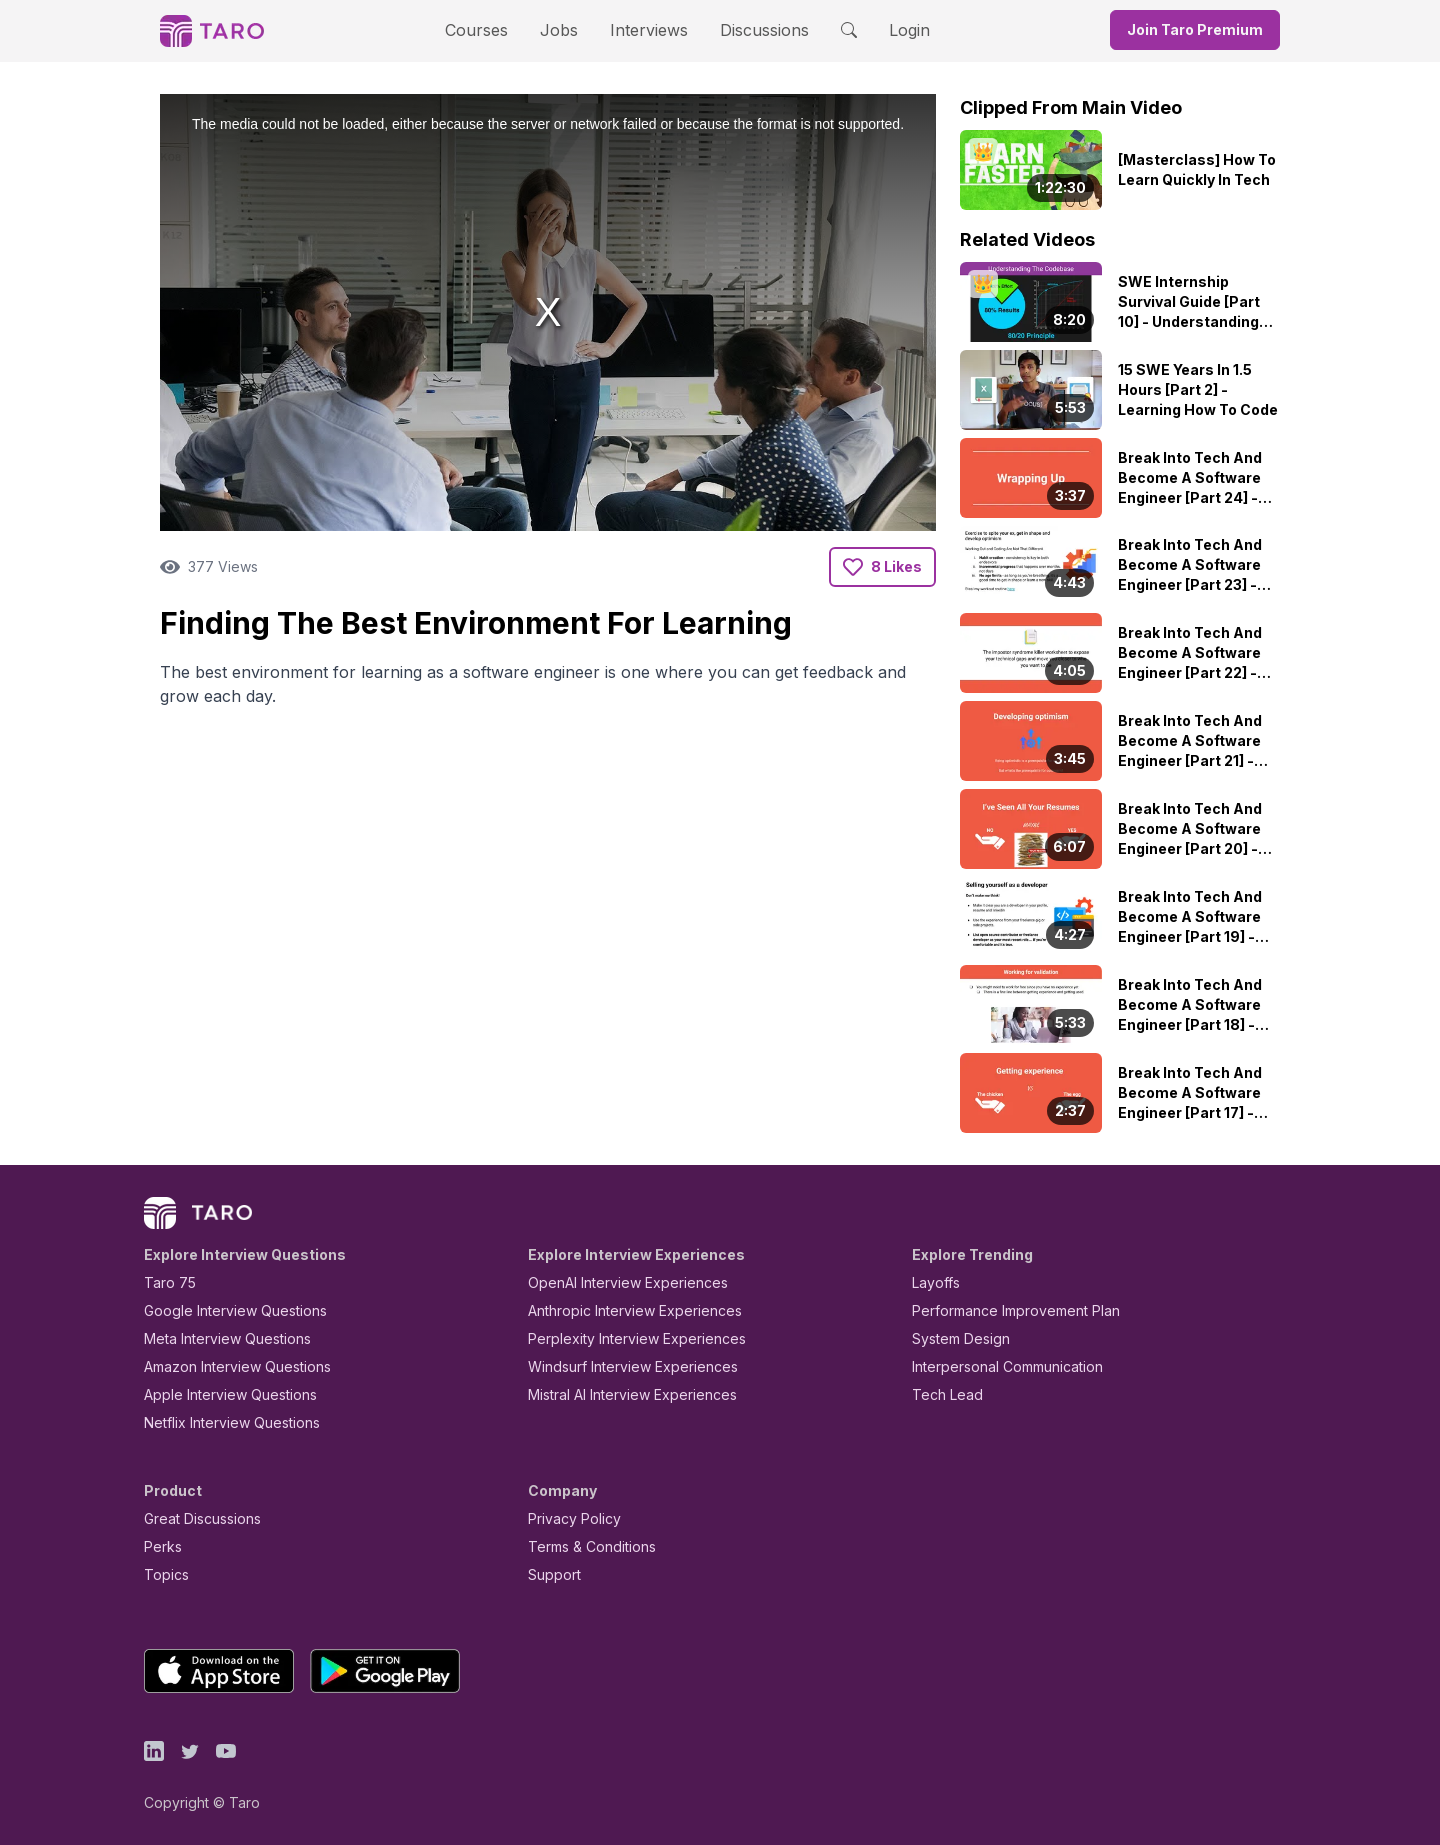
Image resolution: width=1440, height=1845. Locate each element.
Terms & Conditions (585, 1546)
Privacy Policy (569, 1518)
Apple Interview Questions (219, 1394)
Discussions (749, 29)
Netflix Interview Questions (222, 1422)
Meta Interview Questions (216, 1338)
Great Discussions (195, 1518)
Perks (159, 1546)
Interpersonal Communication (996, 1366)
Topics (162, 1574)
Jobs (565, 29)
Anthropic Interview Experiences (621, 1310)
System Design (954, 1338)
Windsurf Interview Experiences (618, 1366)
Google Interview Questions (223, 1310)
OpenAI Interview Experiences (615, 1282)
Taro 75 (165, 1282)
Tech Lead (941, 1394)
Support (550, 1574)
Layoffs (933, 1282)
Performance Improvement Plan (1001, 1310)
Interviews (646, 29)
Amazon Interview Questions (226, 1366)
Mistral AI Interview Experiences (621, 1394)
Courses (494, 29)
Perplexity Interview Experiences (621, 1338)
